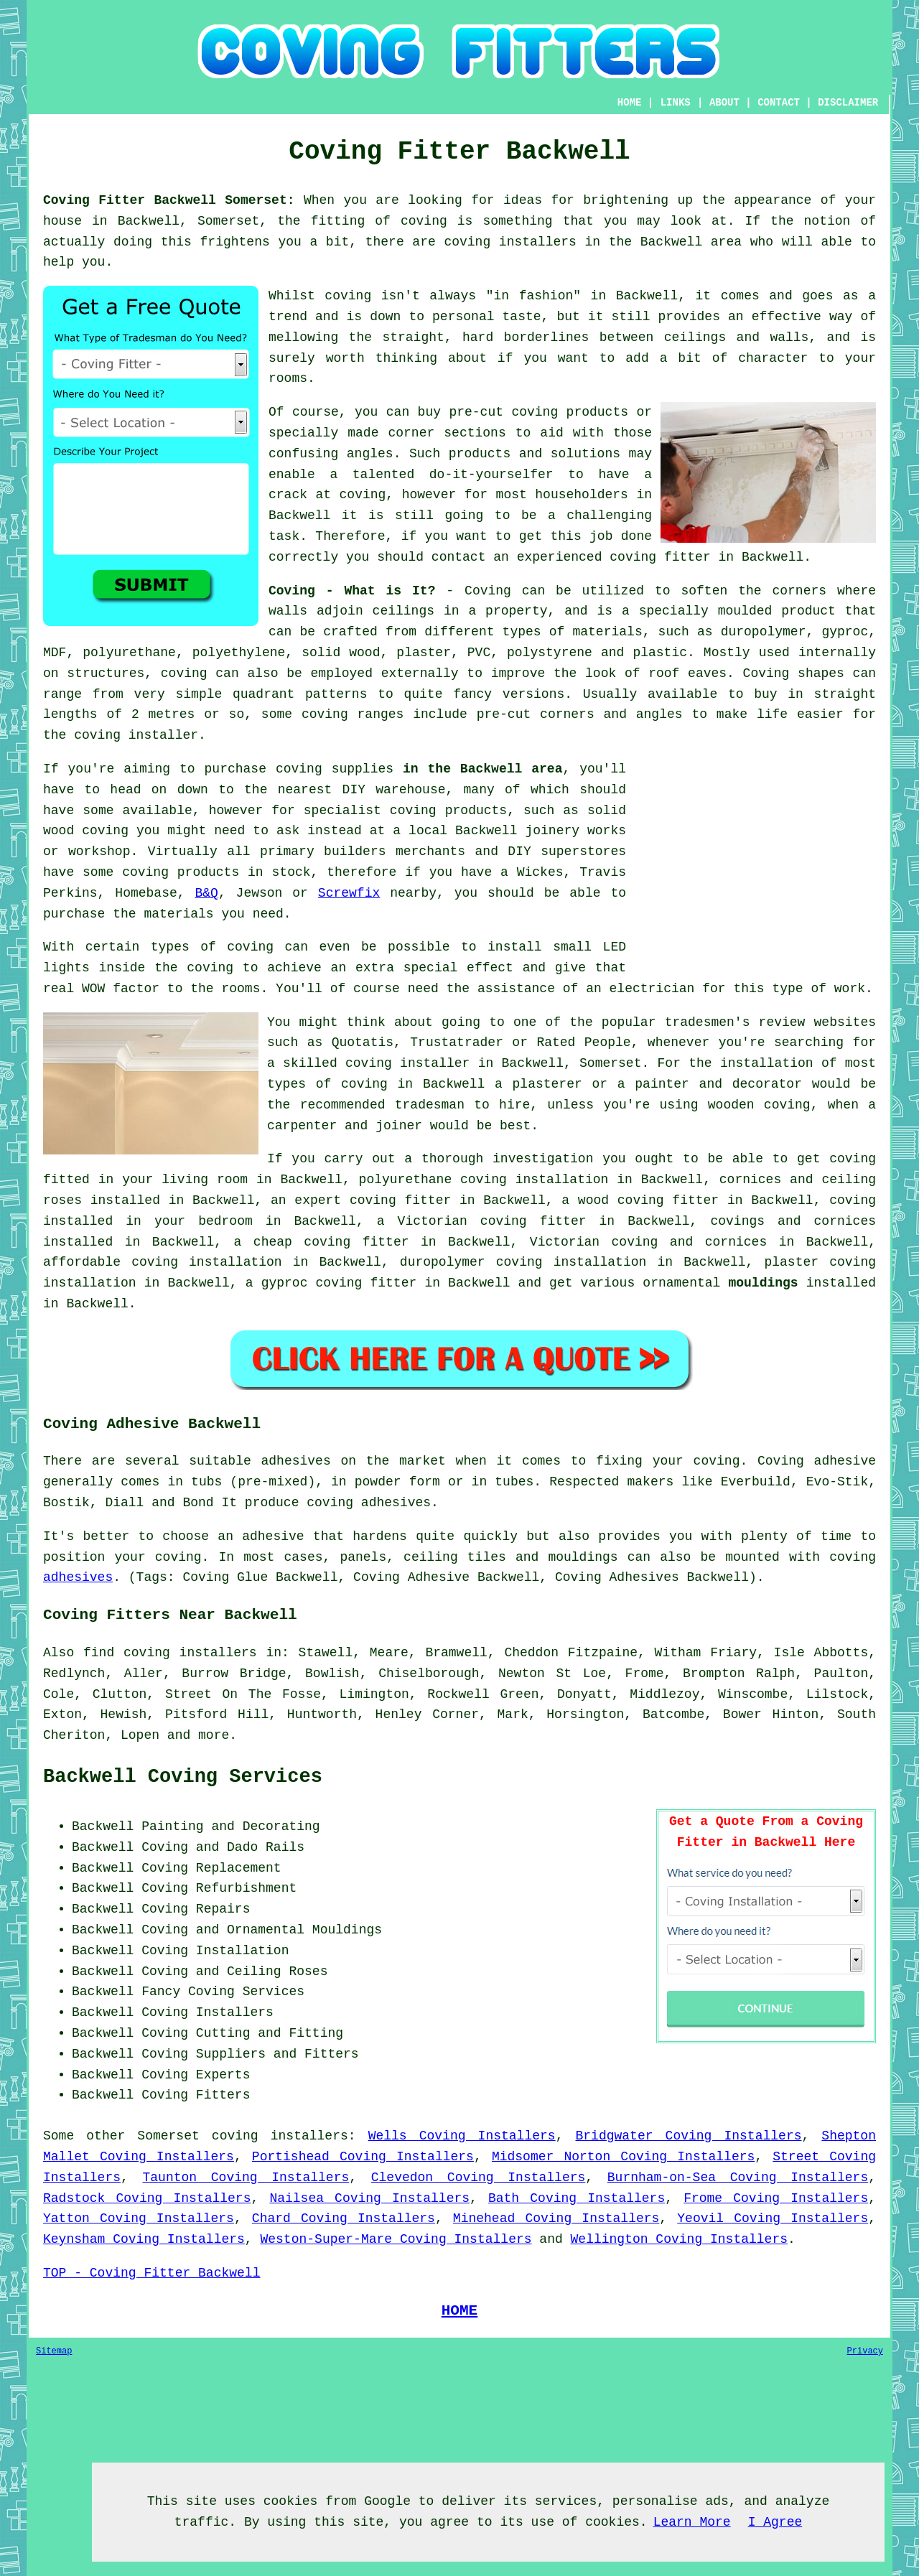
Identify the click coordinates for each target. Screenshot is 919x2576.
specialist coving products (405, 810)
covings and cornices (793, 1221)
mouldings (763, 1283)
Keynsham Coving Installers (144, 2239)
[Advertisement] (755, 859)
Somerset (168, 2136)
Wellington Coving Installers (679, 2239)
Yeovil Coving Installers (772, 2218)
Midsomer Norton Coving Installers (623, 2157)
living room (205, 1179)
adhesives (78, 1577)
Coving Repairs (195, 1909)
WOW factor (120, 988)
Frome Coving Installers (776, 2198)
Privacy (865, 2351)
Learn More (692, 2522)
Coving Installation (215, 1950)
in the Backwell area (482, 769)
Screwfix (349, 893)
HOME (629, 102)
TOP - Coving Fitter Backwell (151, 2273)
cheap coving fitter (331, 1242)
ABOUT (724, 102)
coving (105, 830)
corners (799, 591)
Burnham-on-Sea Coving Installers (737, 2177)
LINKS (676, 102)
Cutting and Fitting (269, 2033)
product (808, 611)
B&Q (206, 893)
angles (370, 454)
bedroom (225, 1221)
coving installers (280, 2136)
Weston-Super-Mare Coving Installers (395, 2239)
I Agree (775, 2522)
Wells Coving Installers (462, 2136)
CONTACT (778, 102)
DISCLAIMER (848, 102)
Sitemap (54, 2351)
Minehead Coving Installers (556, 2218)
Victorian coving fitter (492, 1221)
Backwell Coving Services (182, 1777)
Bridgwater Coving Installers (689, 2136)
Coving (488, 591)
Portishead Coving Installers (363, 2157)
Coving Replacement (211, 1868)
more (213, 1735)
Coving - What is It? (352, 591)
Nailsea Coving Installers (369, 2198)
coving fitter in (412, 1200)
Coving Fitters (195, 2095)
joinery (552, 830)
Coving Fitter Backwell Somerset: (169, 200)
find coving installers (170, 1653)
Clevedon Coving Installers (478, 2177)
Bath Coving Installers (576, 2198)
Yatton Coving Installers (138, 2218)
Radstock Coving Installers (147, 2198)
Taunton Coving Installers (246, 2177)
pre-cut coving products (538, 412)
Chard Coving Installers (343, 2218)
